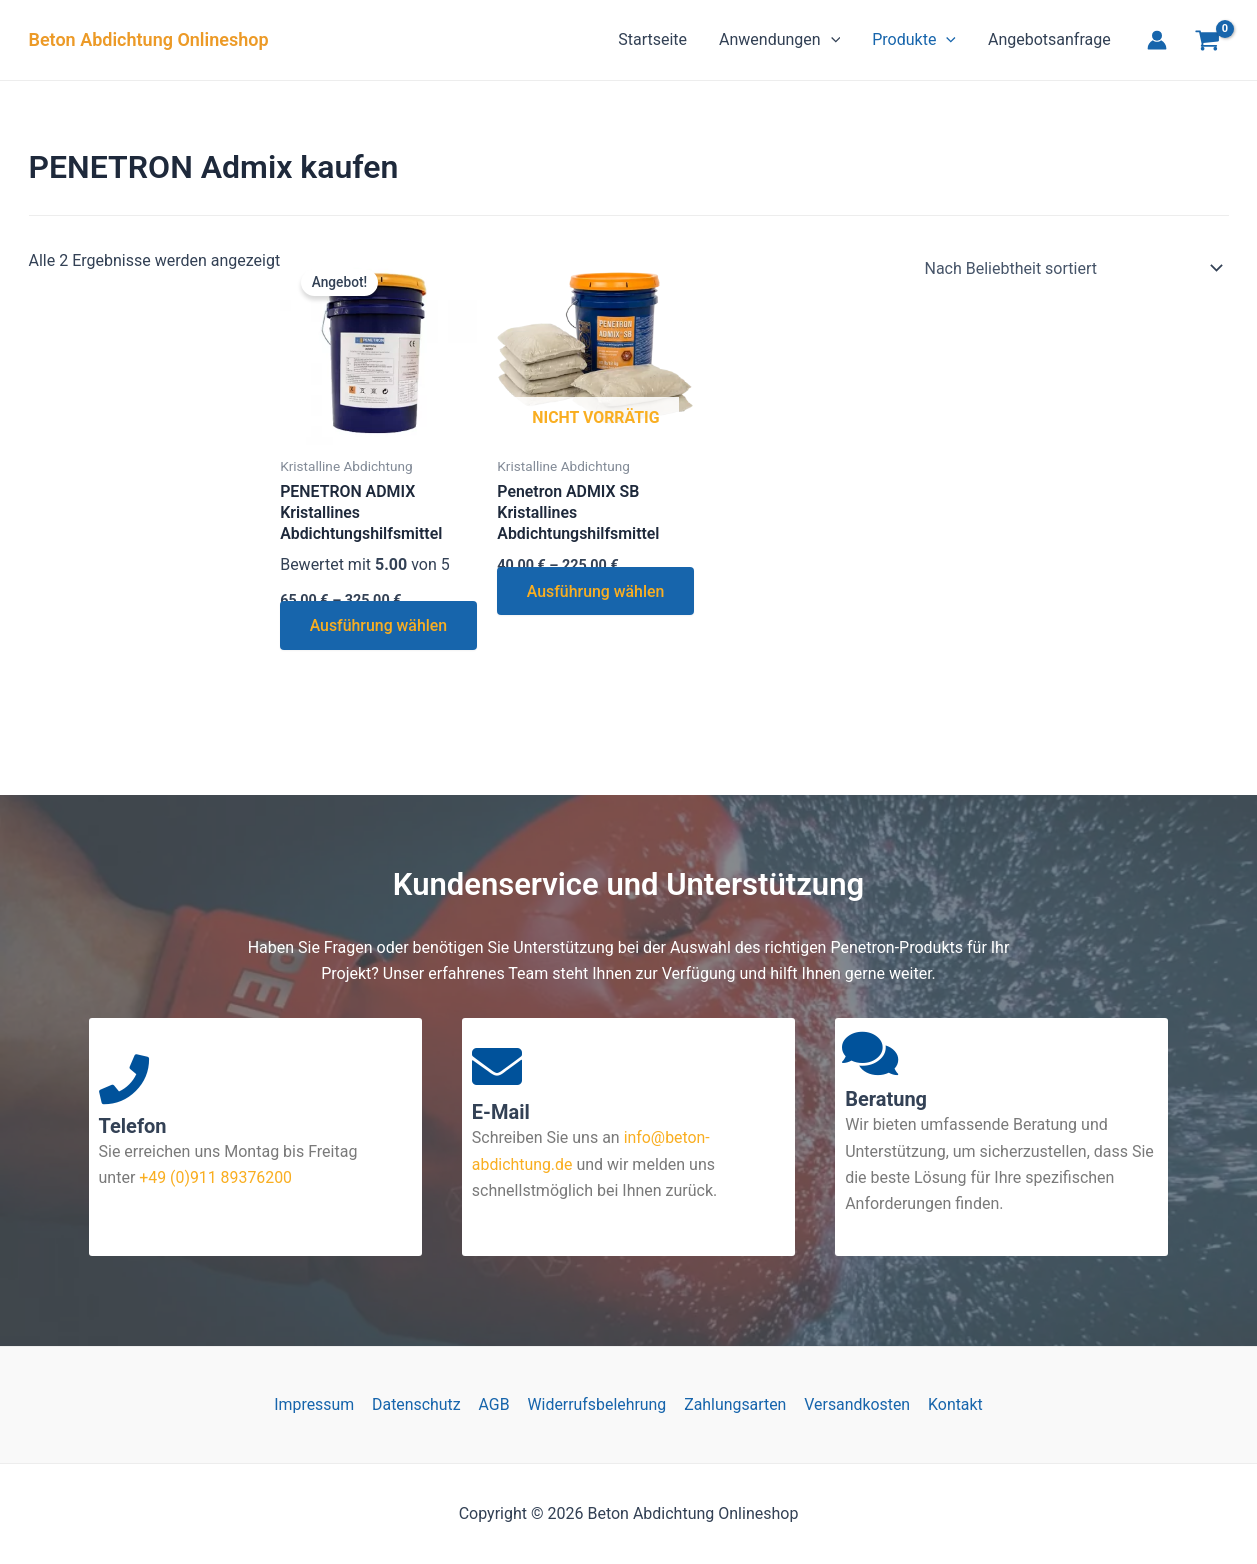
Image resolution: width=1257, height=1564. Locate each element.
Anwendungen (779, 40)
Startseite (652, 39)
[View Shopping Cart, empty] (1208, 43)
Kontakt (951, 1404)
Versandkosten (854, 1404)
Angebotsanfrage (1049, 39)
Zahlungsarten (734, 1404)
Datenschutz (418, 1404)
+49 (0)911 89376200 (214, 1177)
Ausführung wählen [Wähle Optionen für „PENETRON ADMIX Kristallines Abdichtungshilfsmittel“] (337, 639)
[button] (831, 40)
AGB (495, 1404)
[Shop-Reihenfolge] (1070, 268)
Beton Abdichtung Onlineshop (149, 39)
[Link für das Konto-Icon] (1157, 40)
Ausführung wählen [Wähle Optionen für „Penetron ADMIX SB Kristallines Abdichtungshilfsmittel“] (554, 604)
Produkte (914, 40)
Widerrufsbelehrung (597, 1404)
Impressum (318, 1404)
